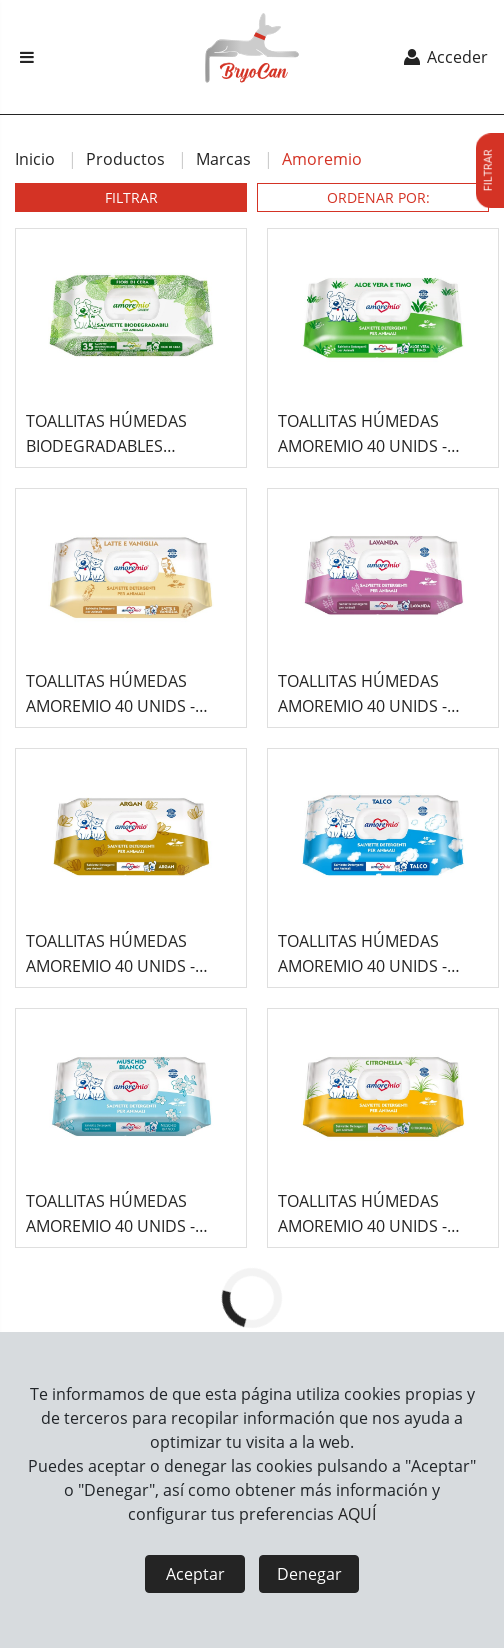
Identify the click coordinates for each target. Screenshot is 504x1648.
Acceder (444, 57)
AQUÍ (357, 1514)
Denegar (309, 1574)
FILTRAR (131, 197)
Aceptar (195, 1574)
